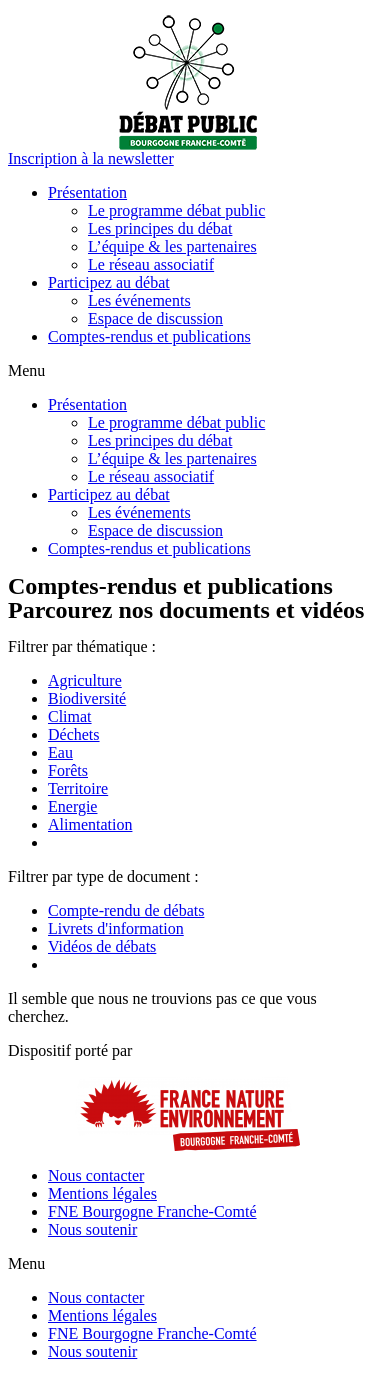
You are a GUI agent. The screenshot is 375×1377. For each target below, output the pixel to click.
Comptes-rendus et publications (149, 336)
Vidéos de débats (102, 946)
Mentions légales (102, 1193)
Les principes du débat (160, 228)
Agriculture (85, 680)
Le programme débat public (176, 210)
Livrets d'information (116, 928)
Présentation (87, 192)
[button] (91, 158)
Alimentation (90, 824)
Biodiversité (87, 698)
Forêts (68, 770)
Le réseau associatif (151, 264)
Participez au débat (109, 282)
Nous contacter (96, 1175)
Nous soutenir (92, 1229)
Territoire (78, 788)
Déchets (74, 734)
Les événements (139, 300)
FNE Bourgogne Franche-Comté (152, 1211)
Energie (72, 806)
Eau (60, 752)
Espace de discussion (155, 318)
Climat (70, 716)
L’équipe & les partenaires (172, 246)
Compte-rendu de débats (126, 910)
